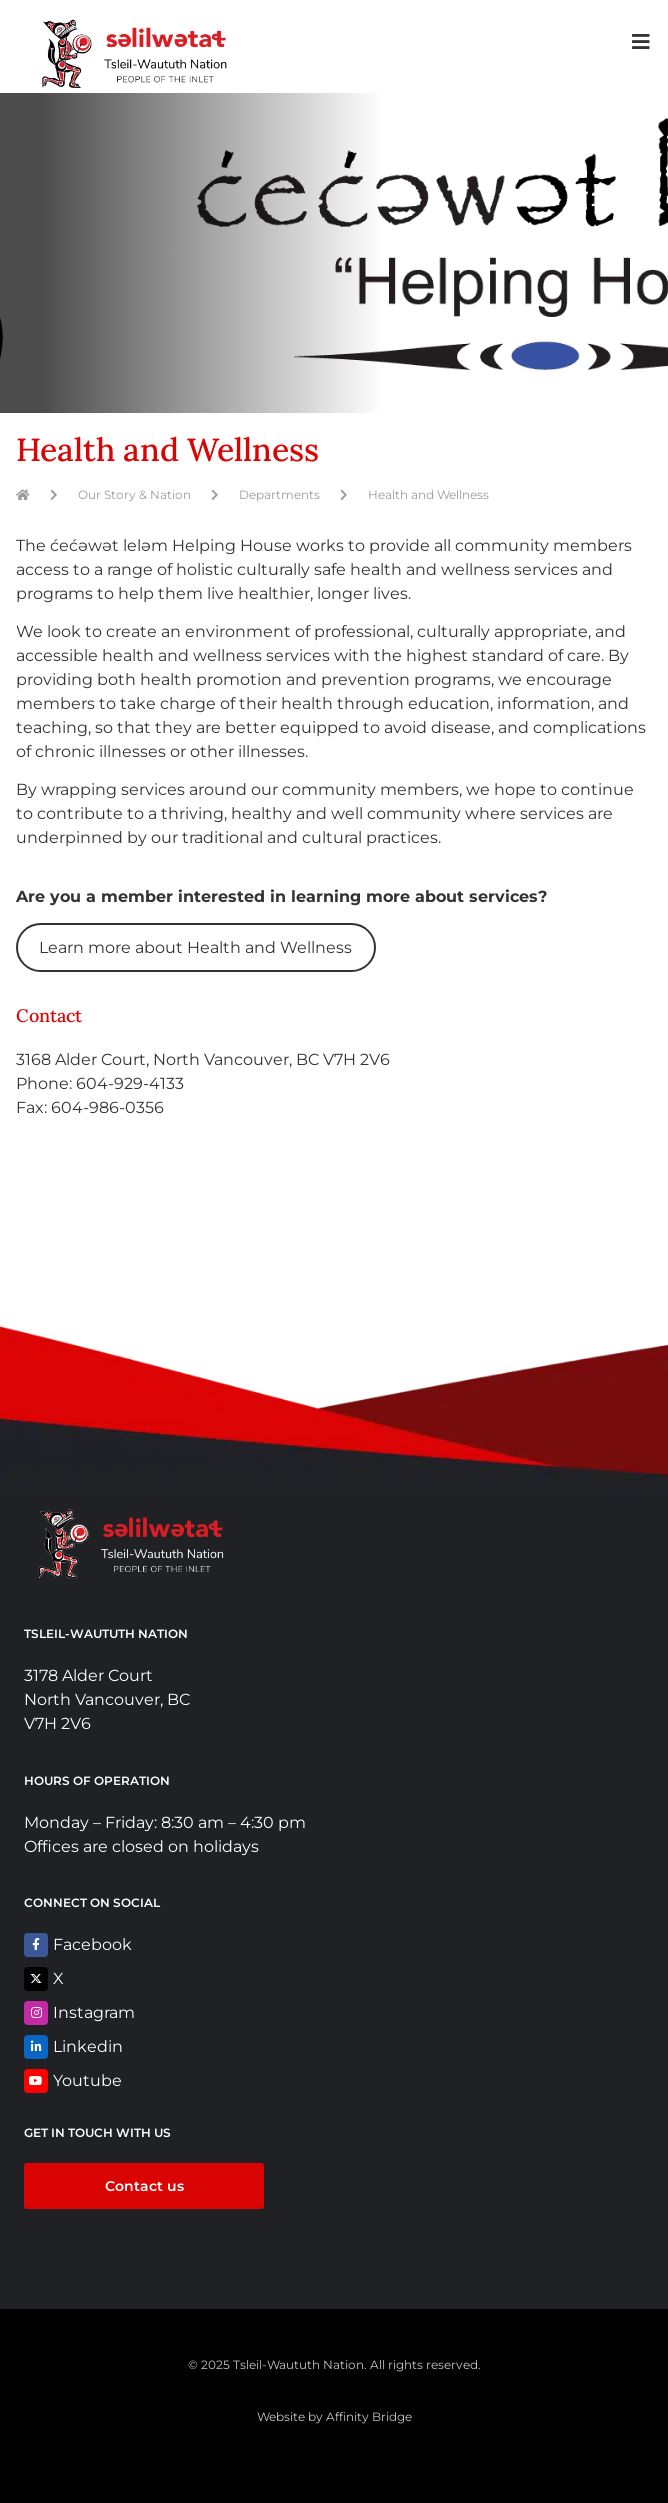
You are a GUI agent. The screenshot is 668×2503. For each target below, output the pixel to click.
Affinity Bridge (369, 2416)
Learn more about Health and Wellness (195, 947)
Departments (279, 494)
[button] (640, 41)
